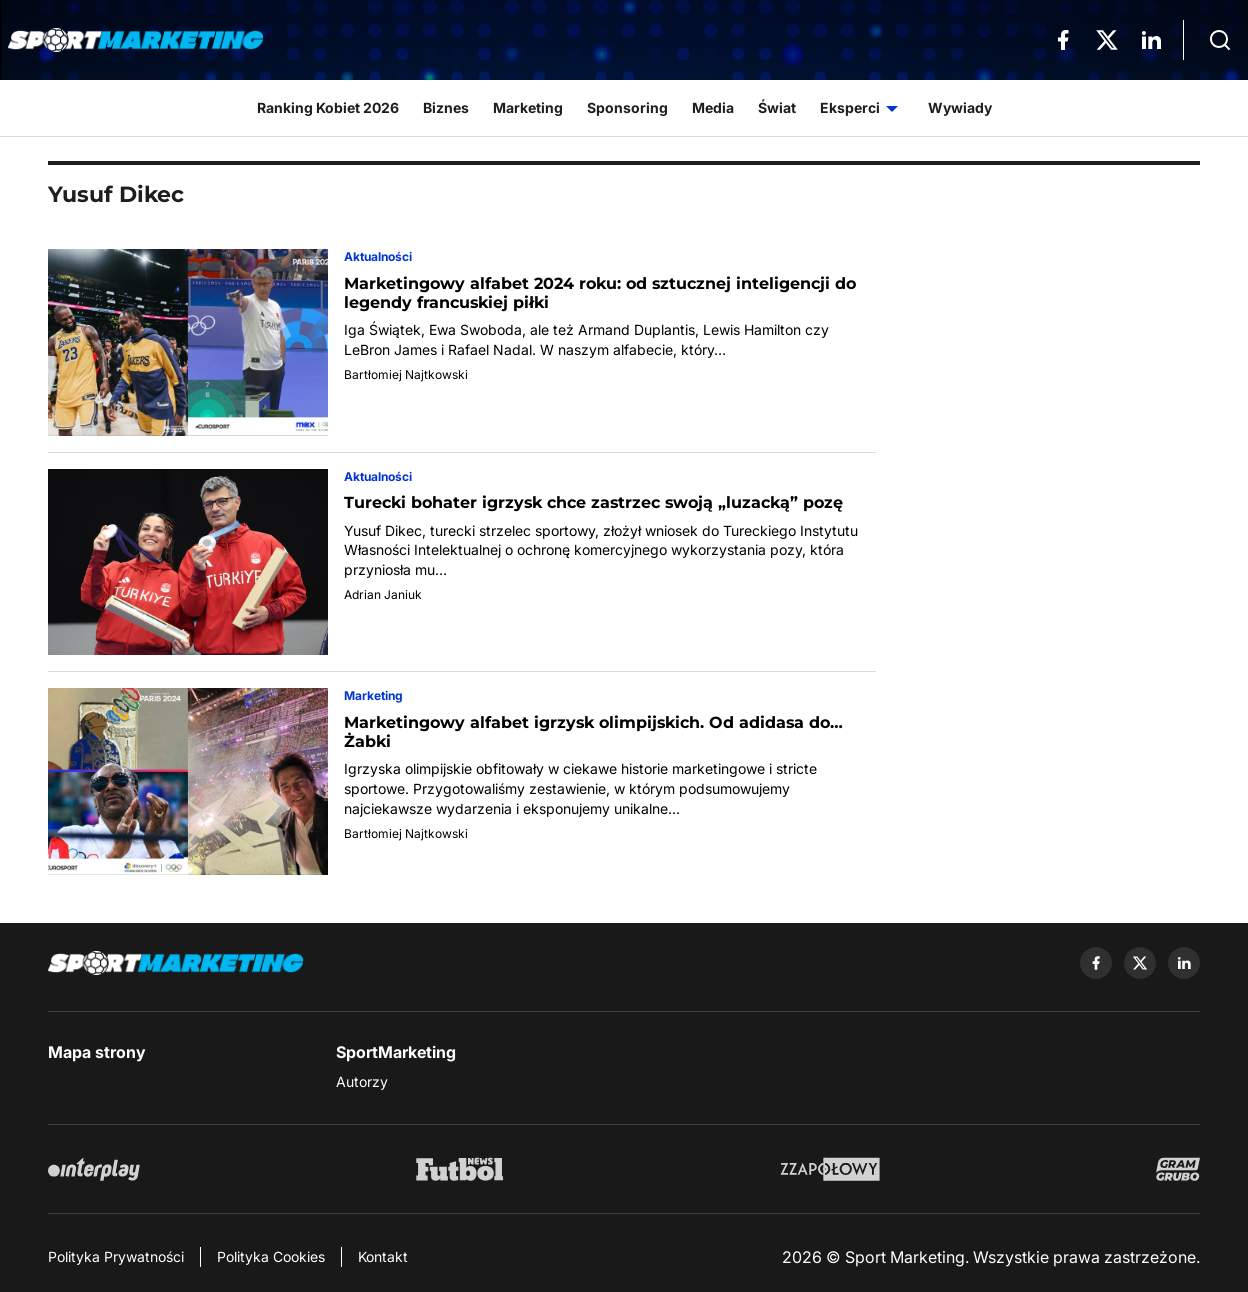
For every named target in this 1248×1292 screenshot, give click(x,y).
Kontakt (383, 1256)
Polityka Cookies (271, 1256)
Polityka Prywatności (116, 1256)
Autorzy (362, 1081)
